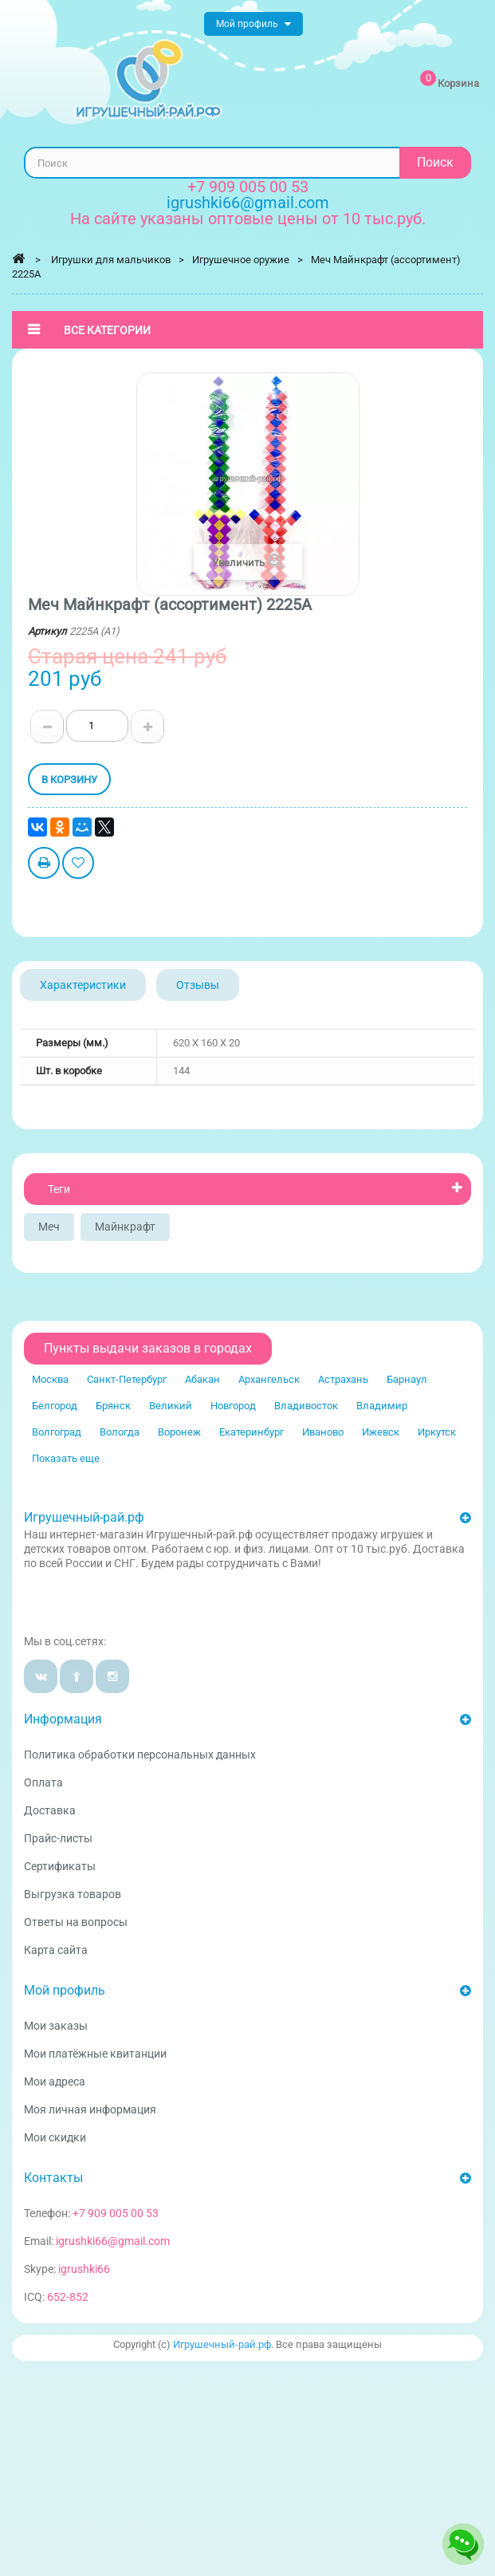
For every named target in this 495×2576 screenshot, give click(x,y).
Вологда (119, 1432)
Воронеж (179, 1432)
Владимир (381, 1405)
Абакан (202, 1379)
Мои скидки (55, 2137)
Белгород (54, 1405)
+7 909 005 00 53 (247, 186)
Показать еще (66, 1458)
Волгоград (56, 1432)
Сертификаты (60, 1866)
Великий (170, 1405)
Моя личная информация (90, 2109)
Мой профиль (64, 1990)
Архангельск (269, 1379)
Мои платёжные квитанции (95, 2053)
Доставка (50, 1810)
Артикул (47, 631)
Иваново (323, 1432)
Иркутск (437, 1432)
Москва (50, 1379)
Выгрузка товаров (72, 1894)
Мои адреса (54, 2081)
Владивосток (306, 1405)
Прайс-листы (58, 1838)
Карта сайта (56, 1950)
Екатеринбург (251, 1432)
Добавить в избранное (78, 865)
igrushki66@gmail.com (113, 2241)
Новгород (233, 1405)
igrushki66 (84, 2269)
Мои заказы (56, 2025)
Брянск (113, 1405)
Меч (49, 1226)
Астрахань (343, 1379)
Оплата (43, 1782)
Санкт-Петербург (127, 1379)
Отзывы (197, 985)
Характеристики (83, 985)
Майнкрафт (125, 1226)
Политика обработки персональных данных (140, 1754)
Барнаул (407, 1379)
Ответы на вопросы (76, 1922)
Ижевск (380, 1432)
